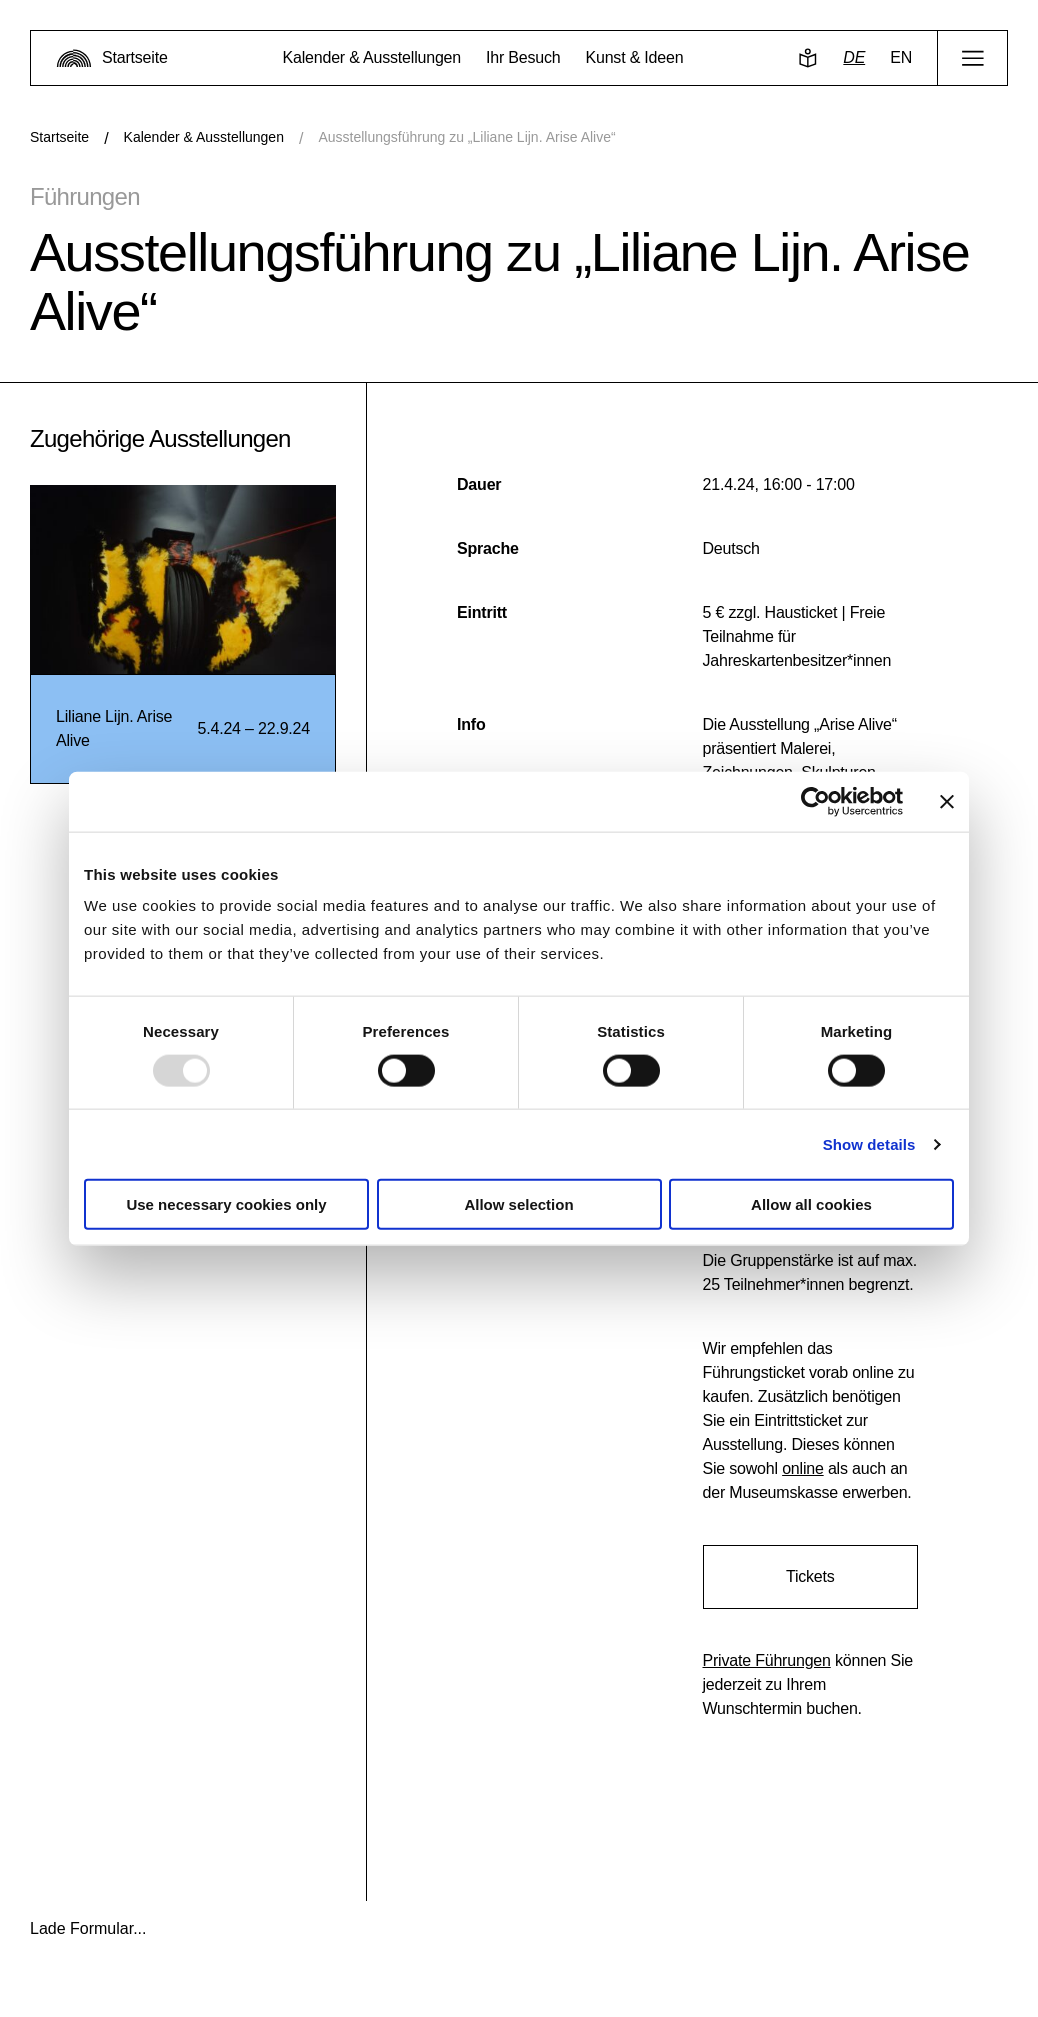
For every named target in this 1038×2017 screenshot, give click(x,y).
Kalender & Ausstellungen (204, 137)
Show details (869, 1143)
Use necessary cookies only (226, 1204)
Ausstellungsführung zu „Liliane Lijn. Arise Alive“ (466, 137)
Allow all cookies (811, 1204)
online (803, 1468)
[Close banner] (947, 801)
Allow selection (518, 1204)
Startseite (59, 137)
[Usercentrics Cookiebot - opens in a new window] (815, 801)
